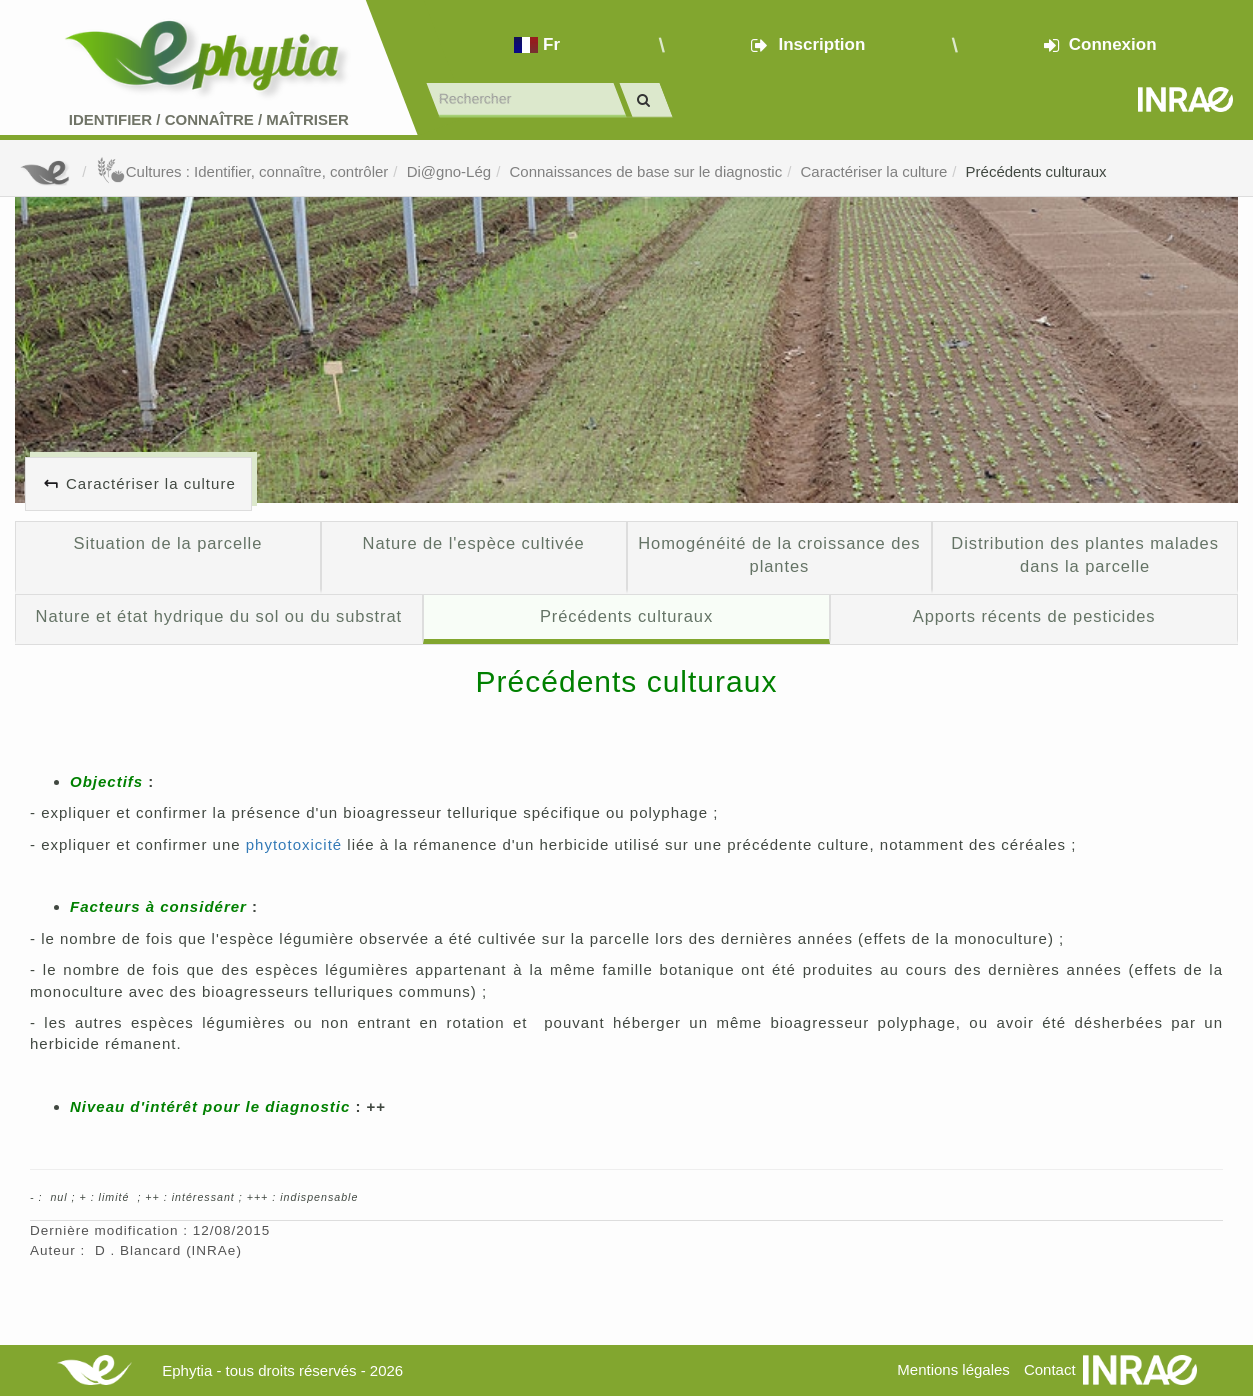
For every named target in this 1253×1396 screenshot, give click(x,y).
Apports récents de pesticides (1034, 616)
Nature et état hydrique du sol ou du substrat (219, 616)
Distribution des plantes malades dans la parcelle (1085, 555)
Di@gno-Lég (449, 171)
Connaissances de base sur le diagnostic (645, 171)
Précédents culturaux (1036, 171)
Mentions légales (953, 1369)
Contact (1050, 1369)
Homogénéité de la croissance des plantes (779, 555)
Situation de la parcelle (168, 543)
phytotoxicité (294, 844)
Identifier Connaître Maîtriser (209, 119)
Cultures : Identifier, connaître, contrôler (242, 171)
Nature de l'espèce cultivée (474, 543)
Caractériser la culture (874, 171)
